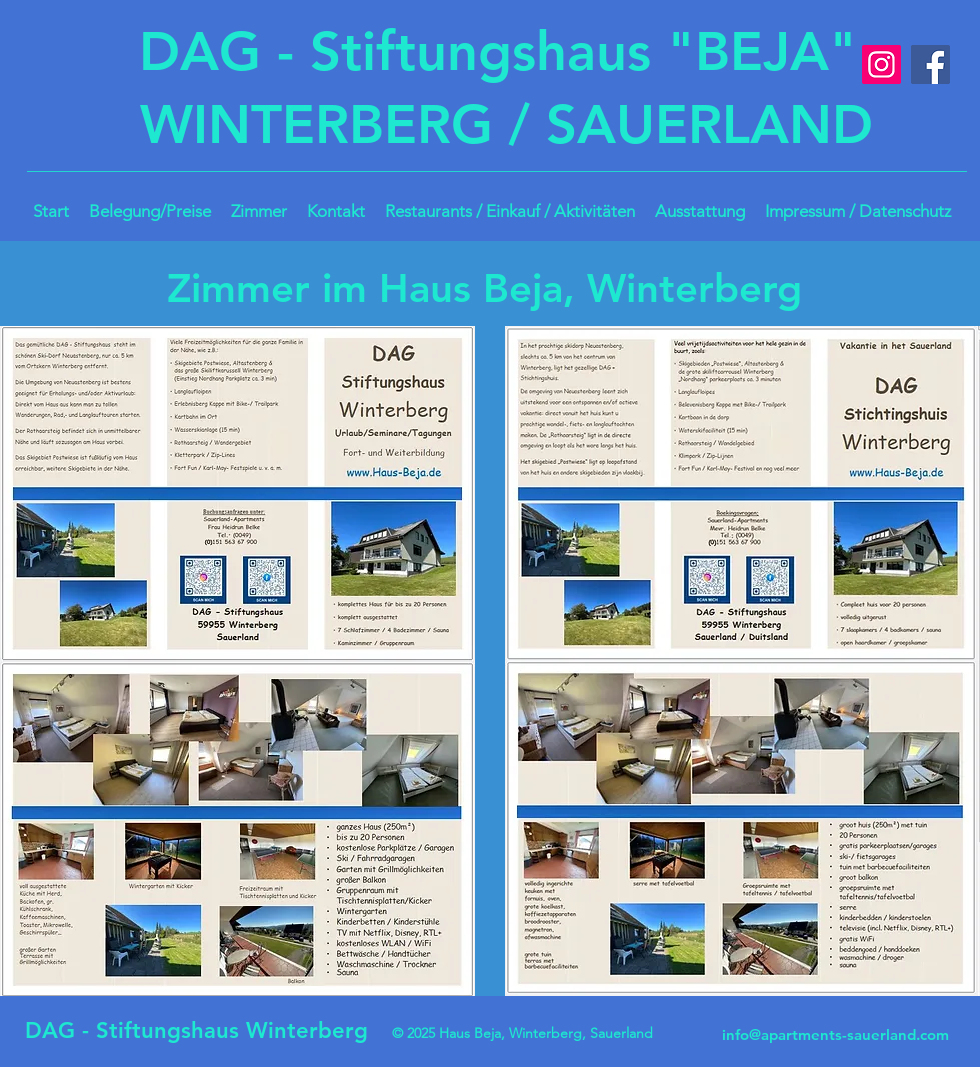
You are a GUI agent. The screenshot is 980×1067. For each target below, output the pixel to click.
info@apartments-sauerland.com (835, 1034)
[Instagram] (881, 64)
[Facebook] (930, 64)
